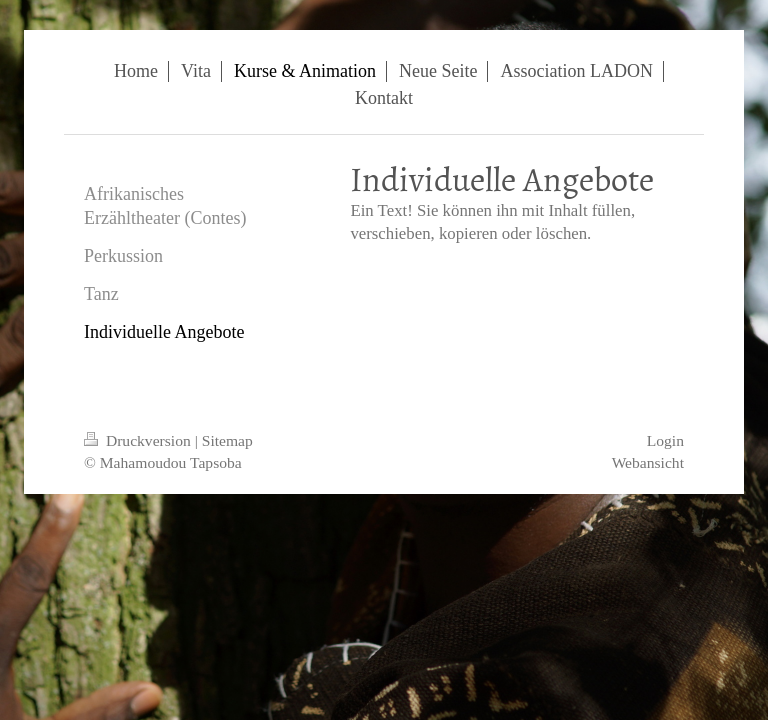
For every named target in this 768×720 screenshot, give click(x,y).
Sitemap (227, 440)
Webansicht (648, 462)
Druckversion (139, 440)
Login (665, 440)
